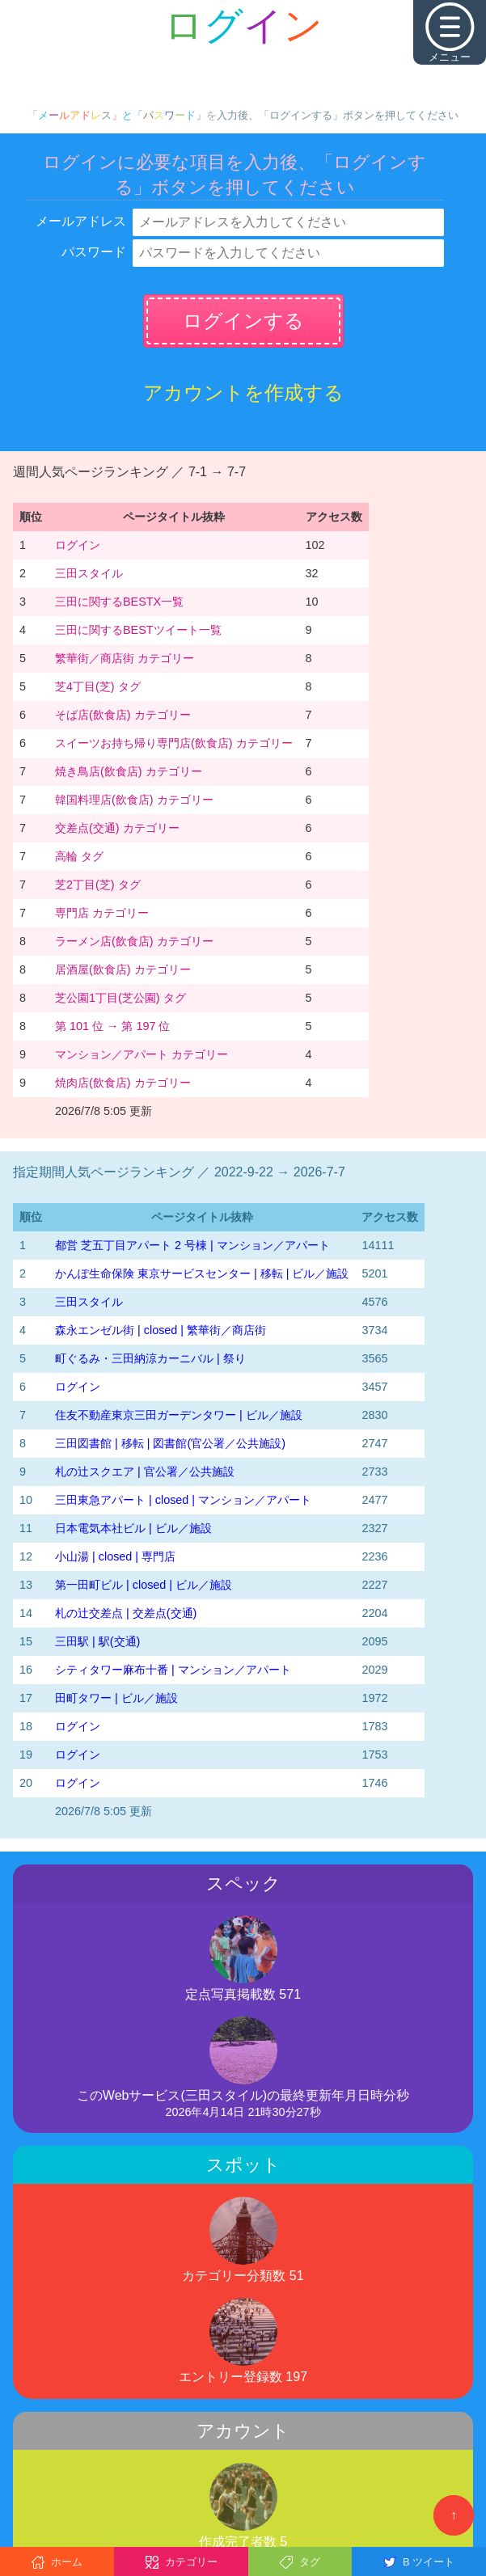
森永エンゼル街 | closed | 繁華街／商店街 (160, 1330)
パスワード (93, 252)
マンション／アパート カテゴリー (141, 1054)
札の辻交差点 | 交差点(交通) (126, 1613)
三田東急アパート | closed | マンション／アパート (183, 1499)
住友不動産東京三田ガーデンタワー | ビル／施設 (178, 1414)
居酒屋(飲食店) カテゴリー (123, 969)
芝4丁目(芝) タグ (98, 686)
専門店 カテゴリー (102, 912)
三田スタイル (89, 573)
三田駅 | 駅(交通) (97, 1641)
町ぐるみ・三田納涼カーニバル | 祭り (150, 1358)
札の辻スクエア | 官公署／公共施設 (145, 1471)
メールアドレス (81, 221)
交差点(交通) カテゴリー (117, 827)
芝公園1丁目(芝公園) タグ (120, 997)
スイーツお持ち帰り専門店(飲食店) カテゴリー (174, 743)
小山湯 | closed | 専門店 (115, 1556)
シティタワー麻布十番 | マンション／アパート (173, 1669)
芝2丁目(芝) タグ (98, 884)
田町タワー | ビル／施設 (116, 1697)
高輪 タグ (79, 856)
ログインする (243, 321)
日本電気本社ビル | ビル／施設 (133, 1528)
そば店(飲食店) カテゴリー (123, 714)
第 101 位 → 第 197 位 (112, 1026)
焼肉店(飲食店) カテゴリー (123, 1082)
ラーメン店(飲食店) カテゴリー (134, 941)
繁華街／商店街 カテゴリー (124, 658)
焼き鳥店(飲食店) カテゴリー (128, 771)
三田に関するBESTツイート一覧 (138, 629)
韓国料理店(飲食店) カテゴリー (134, 799)
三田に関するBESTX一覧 (119, 601)
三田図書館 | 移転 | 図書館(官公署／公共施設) (170, 1443)
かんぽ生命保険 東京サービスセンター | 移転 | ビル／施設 (202, 1273)
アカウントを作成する (243, 392)
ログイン (77, 544)
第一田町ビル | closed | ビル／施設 (143, 1584)
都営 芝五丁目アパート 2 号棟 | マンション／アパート (192, 1245)
